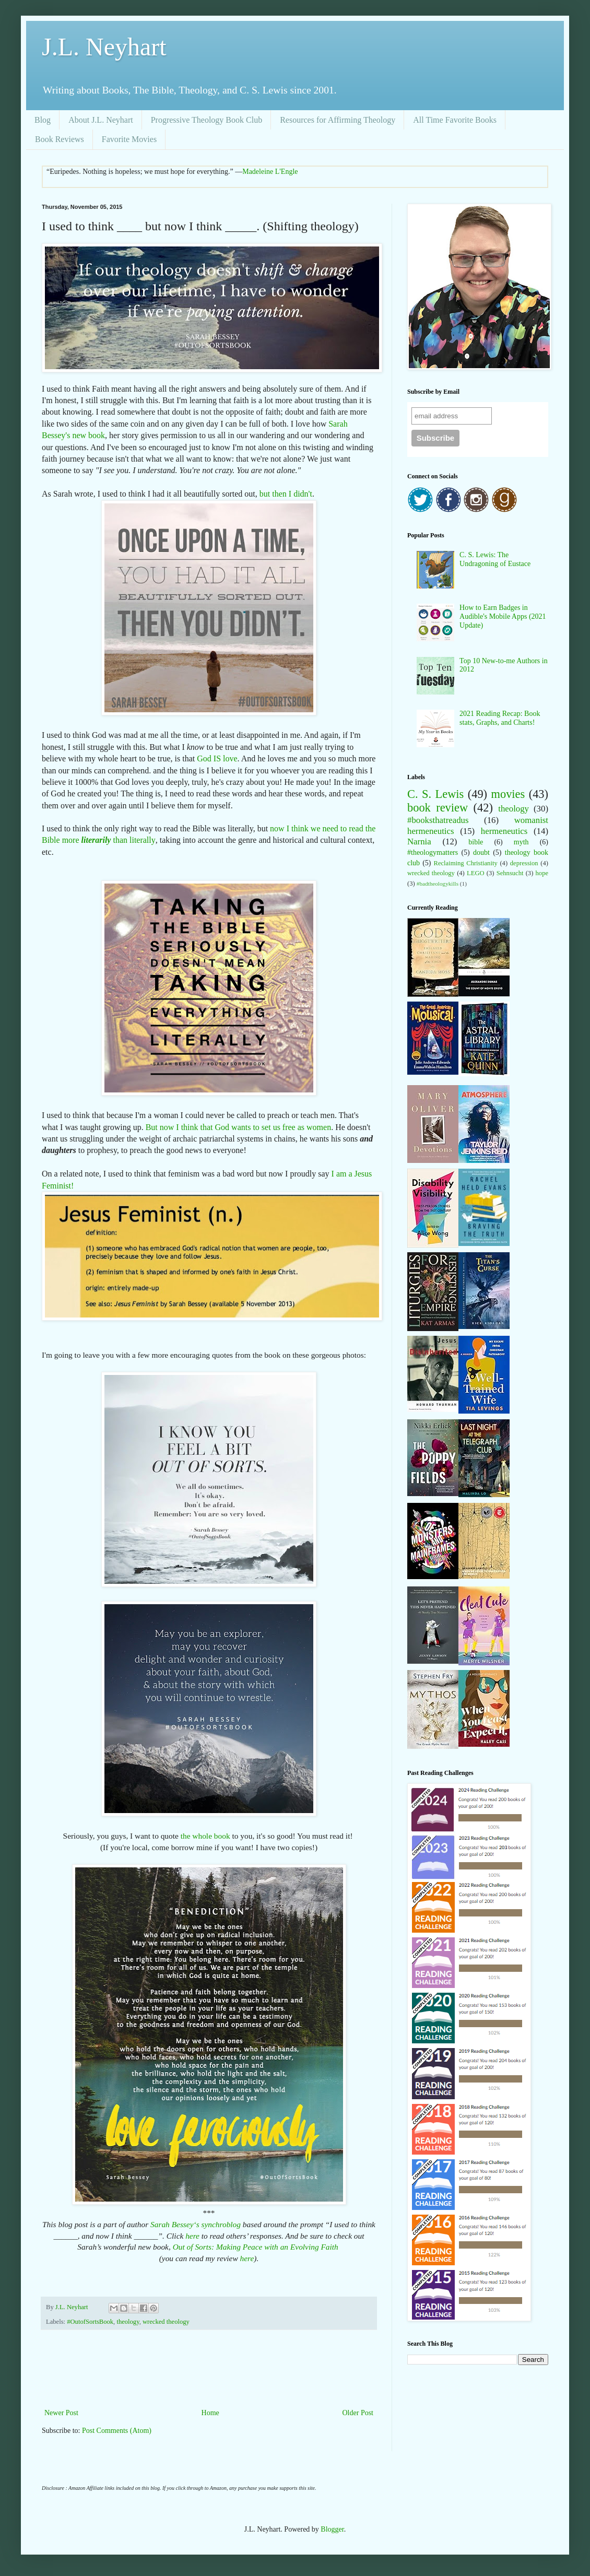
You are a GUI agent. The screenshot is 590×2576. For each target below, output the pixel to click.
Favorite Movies (129, 139)
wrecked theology (166, 2321)
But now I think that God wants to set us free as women (239, 1127)
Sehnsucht (510, 873)
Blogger (332, 2529)
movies (508, 794)
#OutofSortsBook (90, 2321)
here (193, 2235)
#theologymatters (432, 852)
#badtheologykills (437, 883)
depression (524, 863)
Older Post (358, 2413)
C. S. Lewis (435, 794)
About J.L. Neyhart (100, 119)
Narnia (419, 841)
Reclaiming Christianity (466, 863)
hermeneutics (504, 831)
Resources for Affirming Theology (337, 119)
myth (521, 842)
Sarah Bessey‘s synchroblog (195, 2224)
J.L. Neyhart (104, 47)
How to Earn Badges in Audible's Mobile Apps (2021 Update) (502, 616)
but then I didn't (285, 493)
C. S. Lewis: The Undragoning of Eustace (494, 559)
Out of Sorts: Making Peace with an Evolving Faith (255, 2246)
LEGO (476, 873)
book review (437, 807)
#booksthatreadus (437, 820)
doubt (481, 852)
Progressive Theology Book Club (206, 119)
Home (210, 2413)
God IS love (217, 758)
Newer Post (61, 2413)
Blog (42, 119)
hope (542, 873)
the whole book (205, 1835)
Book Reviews (59, 139)
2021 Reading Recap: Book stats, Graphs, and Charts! (499, 718)
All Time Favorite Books (455, 119)
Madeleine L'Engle (270, 171)
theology (127, 2321)
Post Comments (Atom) (116, 2430)
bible (475, 842)
